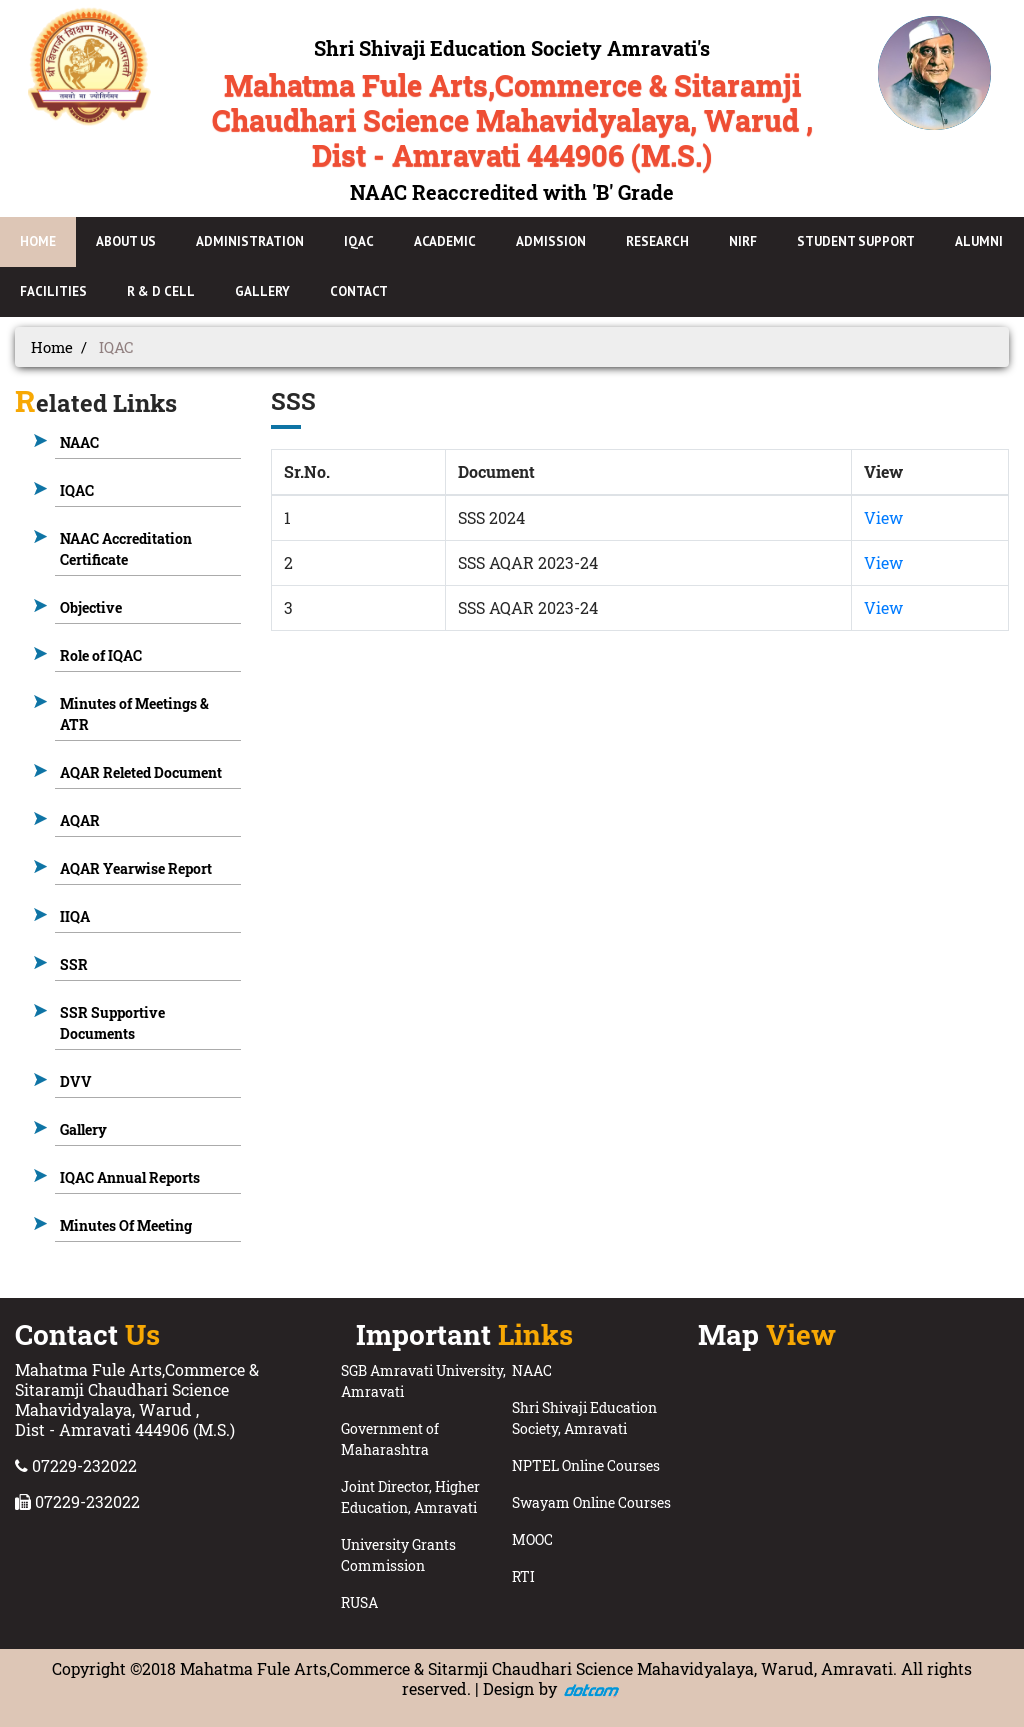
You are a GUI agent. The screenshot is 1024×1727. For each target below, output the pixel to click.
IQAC (77, 490)
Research (657, 241)
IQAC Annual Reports (130, 1177)
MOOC (532, 1539)
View (883, 517)
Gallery (83, 1129)
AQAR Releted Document (141, 772)
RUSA (359, 1602)
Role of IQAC (101, 655)
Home (52, 347)
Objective (91, 607)
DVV (76, 1081)
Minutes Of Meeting (126, 1225)
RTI (523, 1576)
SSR (74, 964)
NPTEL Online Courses (586, 1465)
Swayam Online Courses (591, 1502)
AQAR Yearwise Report (136, 868)
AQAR (80, 820)
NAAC (79, 442)
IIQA (75, 916)
